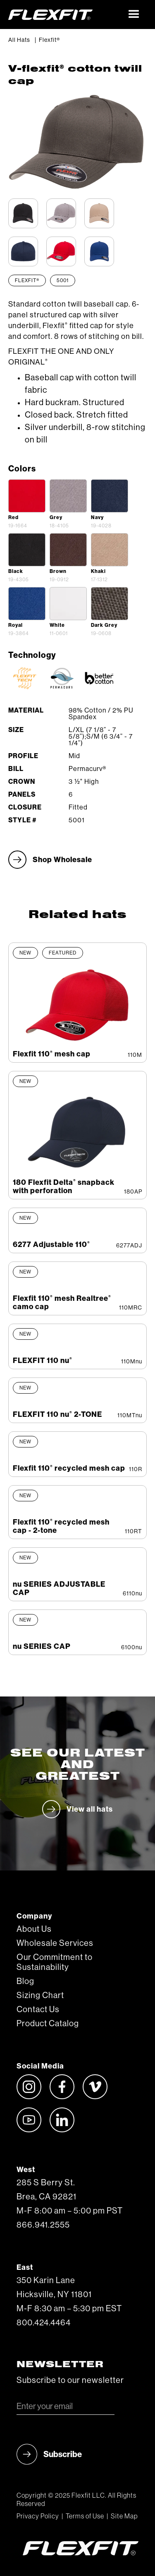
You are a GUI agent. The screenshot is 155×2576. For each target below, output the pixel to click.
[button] (134, 14)
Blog (25, 1981)
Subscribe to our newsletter (70, 2380)
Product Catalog (48, 2024)
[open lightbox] (27, 496)
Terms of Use (85, 2516)
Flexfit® (49, 40)
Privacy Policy (38, 2516)
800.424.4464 (44, 2323)
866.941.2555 (43, 2225)
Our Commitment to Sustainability (55, 1962)
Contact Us (38, 2010)
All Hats (19, 40)
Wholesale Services (55, 1943)
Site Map (124, 2516)
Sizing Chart (40, 1995)
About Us (34, 1929)
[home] (65, 14)
